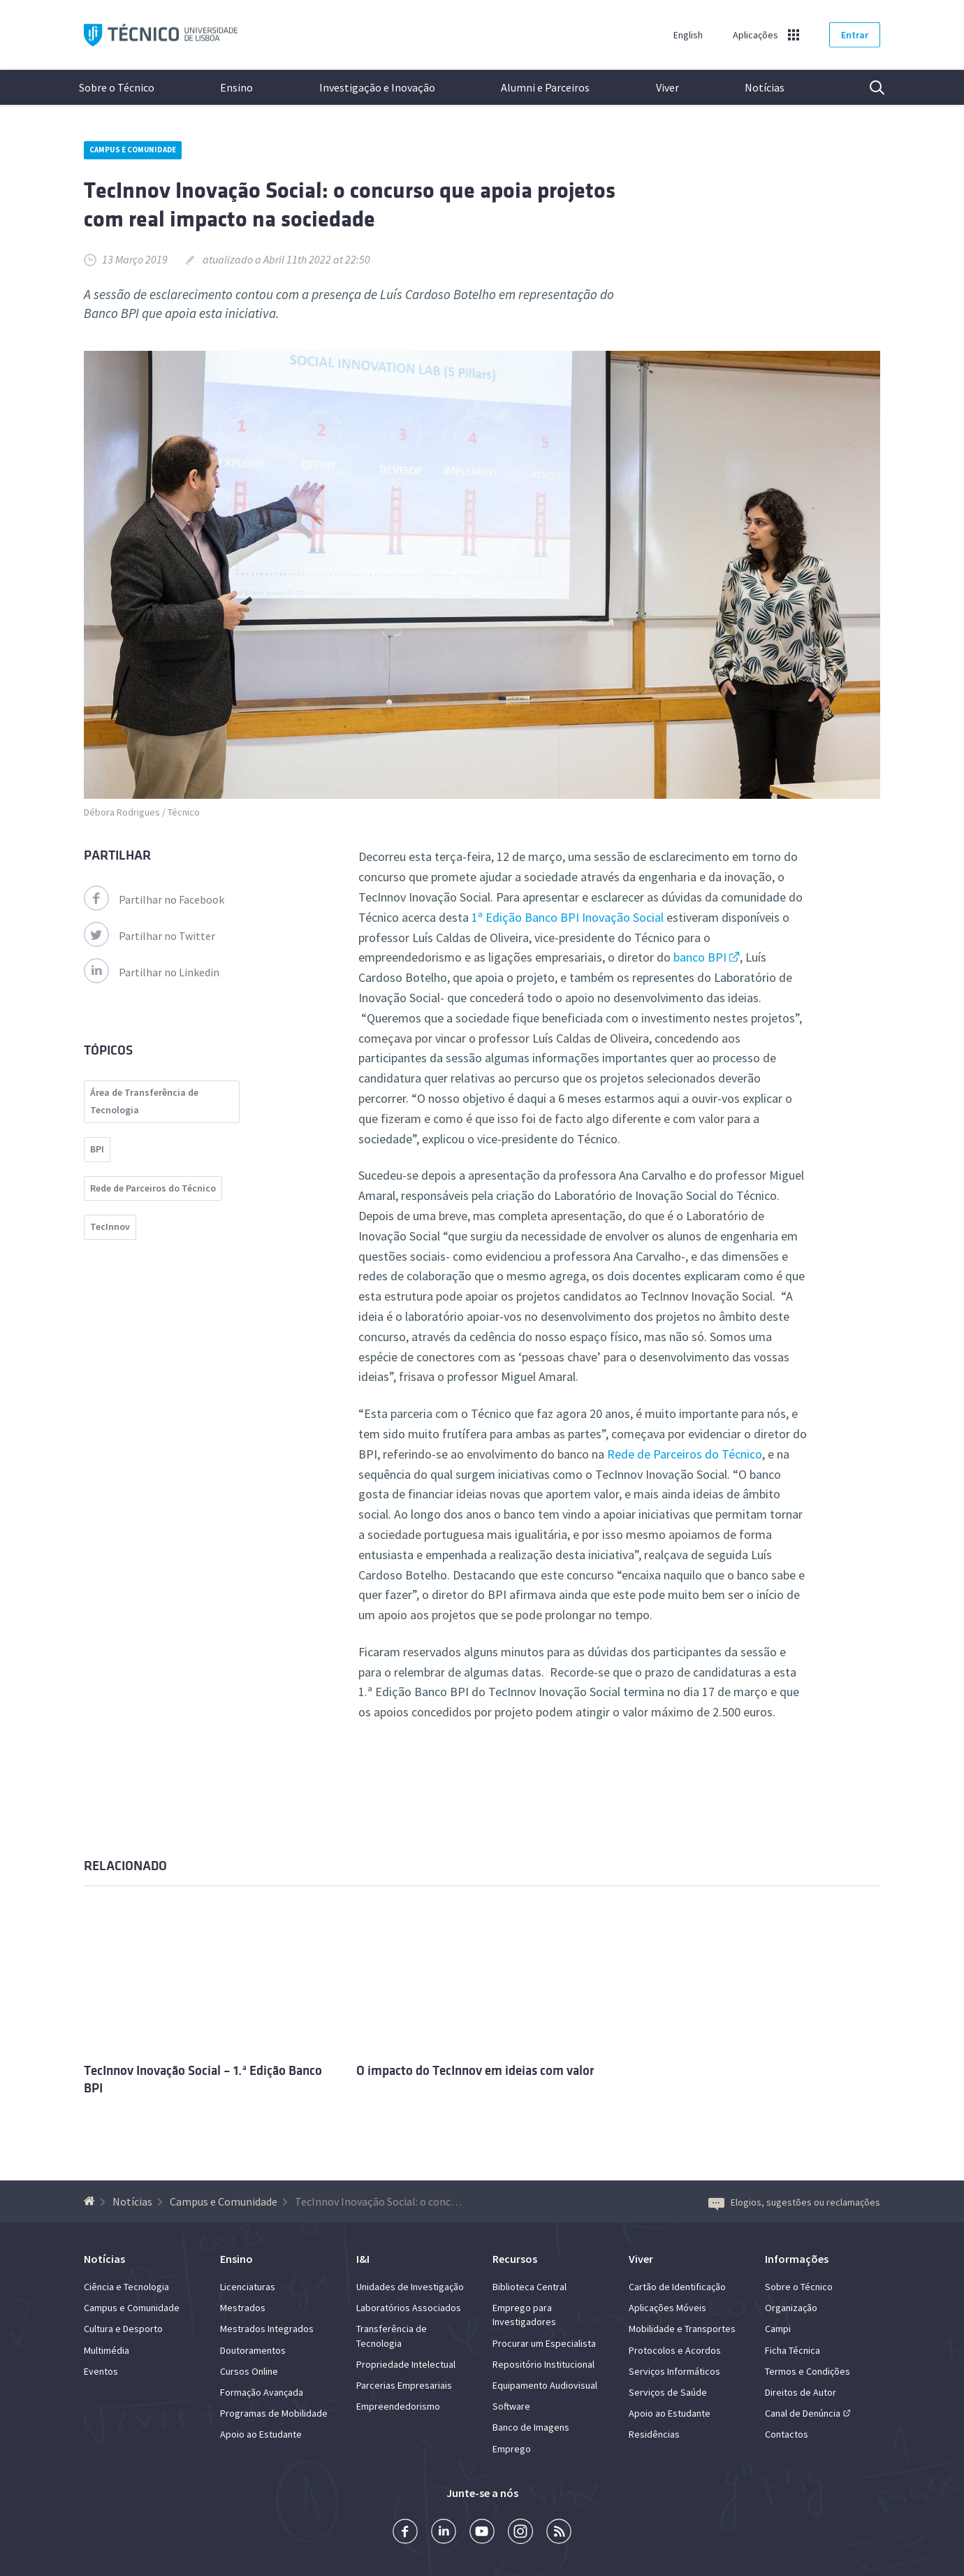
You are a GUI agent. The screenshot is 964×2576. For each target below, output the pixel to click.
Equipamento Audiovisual (544, 2385)
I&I (363, 2259)
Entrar (854, 35)
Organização (791, 2307)
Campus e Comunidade (132, 149)
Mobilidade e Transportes (682, 2328)
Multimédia (106, 2350)
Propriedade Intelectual (405, 2364)
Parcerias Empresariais (404, 2385)
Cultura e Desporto (123, 2328)
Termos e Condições (807, 2371)
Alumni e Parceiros (545, 87)
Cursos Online (249, 2371)
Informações (796, 2259)
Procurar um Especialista (544, 2343)
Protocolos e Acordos (675, 2350)
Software (511, 2406)
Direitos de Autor (800, 2392)
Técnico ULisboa (161, 35)
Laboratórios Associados (408, 2307)
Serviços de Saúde (668, 2392)
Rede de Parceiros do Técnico (684, 1454)
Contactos (786, 2434)
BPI (97, 1149)
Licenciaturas (247, 2286)
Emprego (511, 2449)
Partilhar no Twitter (149, 936)
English (688, 35)
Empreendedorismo (398, 2406)
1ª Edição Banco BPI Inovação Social (566, 917)
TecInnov (110, 1226)
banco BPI (699, 957)
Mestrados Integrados (267, 2328)
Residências (654, 2434)
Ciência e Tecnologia (126, 2286)
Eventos (101, 2371)
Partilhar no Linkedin (151, 972)
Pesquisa (868, 87)
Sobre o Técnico (116, 87)
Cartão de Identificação (677, 2286)
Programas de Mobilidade (274, 2413)
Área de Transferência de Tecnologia (144, 1101)
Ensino (236, 87)
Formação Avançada (261, 2392)
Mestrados (242, 2307)
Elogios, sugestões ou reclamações (794, 2202)
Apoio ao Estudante (261, 2434)
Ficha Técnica (792, 2350)
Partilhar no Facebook (154, 899)
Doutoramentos (253, 2350)
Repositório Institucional (543, 2364)
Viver (667, 87)
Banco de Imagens (530, 2427)
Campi (778, 2328)
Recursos (514, 2259)
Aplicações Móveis (667, 2307)
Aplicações (755, 35)
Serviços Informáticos (674, 2371)
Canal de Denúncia (802, 2413)
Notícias (764, 87)
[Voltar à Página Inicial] (91, 2201)
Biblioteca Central (529, 2286)
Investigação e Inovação (377, 87)
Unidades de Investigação (410, 2286)
